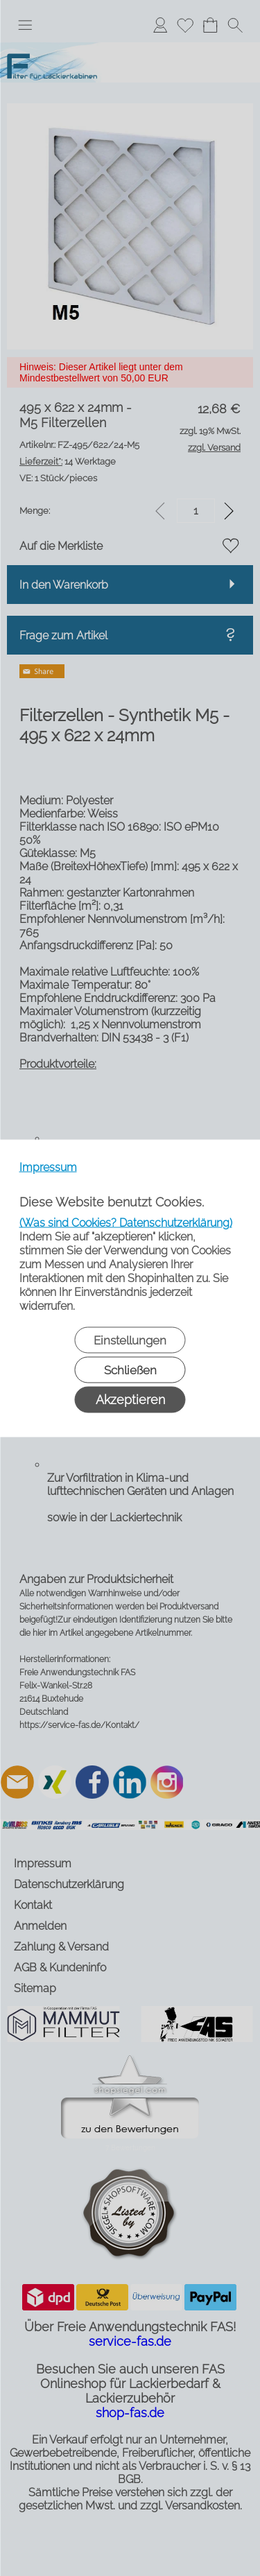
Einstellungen (130, 1340)
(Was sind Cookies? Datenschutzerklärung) (125, 1222)
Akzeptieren (130, 1399)
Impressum (48, 1166)
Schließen (130, 1369)
